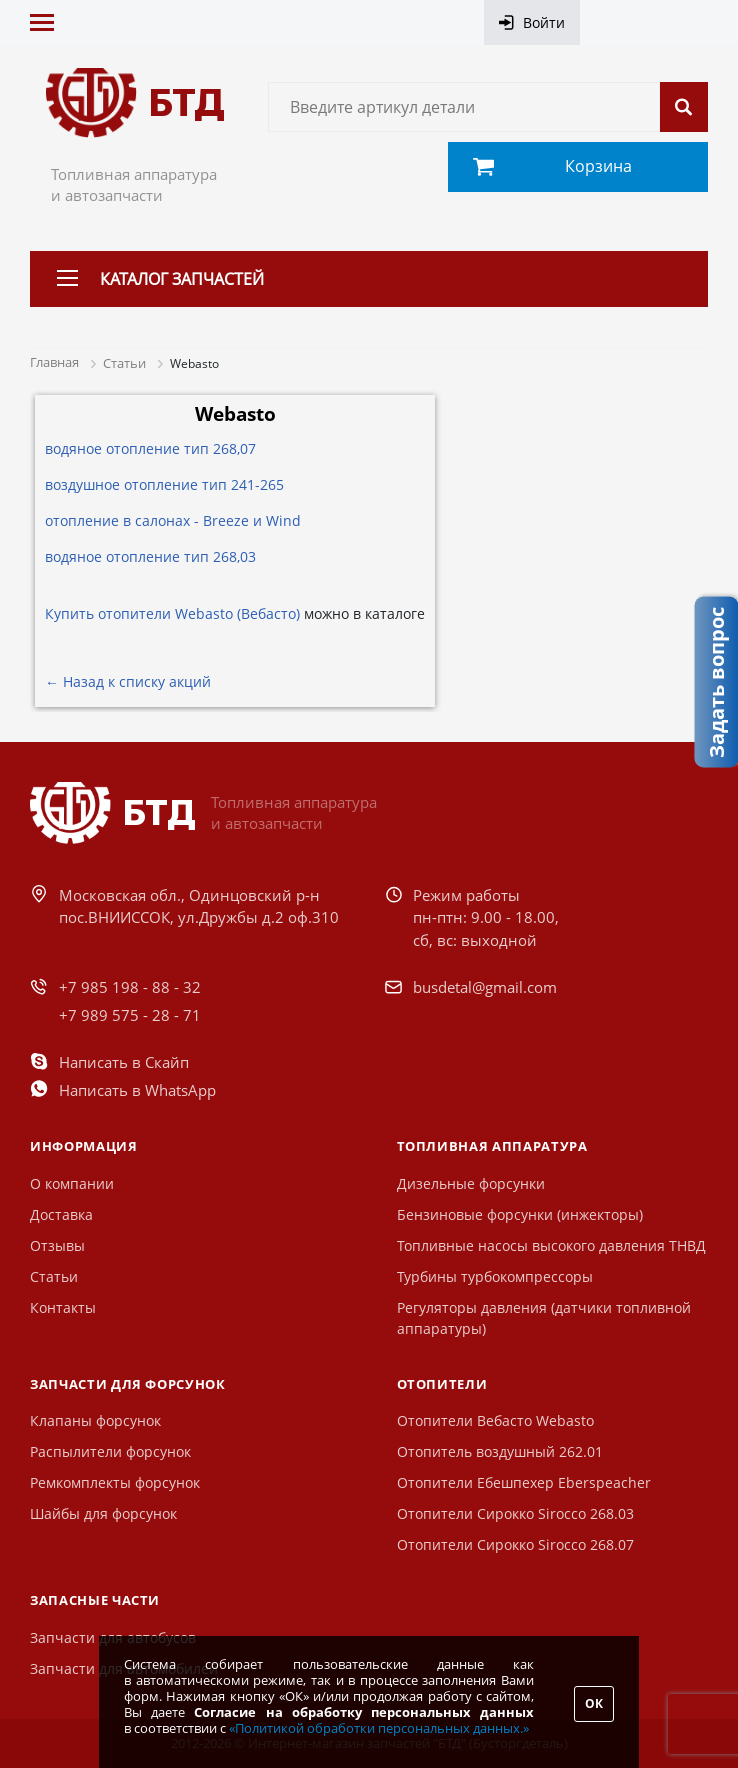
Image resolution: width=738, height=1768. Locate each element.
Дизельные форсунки (471, 1183)
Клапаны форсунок (95, 1420)
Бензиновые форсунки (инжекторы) (520, 1214)
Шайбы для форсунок (103, 1513)
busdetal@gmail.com (485, 987)
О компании (72, 1183)
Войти (544, 22)
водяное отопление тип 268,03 (150, 556)
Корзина (598, 166)
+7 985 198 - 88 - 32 (130, 987)
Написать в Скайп (124, 1062)
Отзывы (57, 1245)
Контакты (63, 1307)
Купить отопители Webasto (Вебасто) (172, 613)
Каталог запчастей (182, 279)
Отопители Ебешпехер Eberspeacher (524, 1482)
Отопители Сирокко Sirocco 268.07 (515, 1544)
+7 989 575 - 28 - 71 (130, 1015)
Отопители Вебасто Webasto (495, 1420)
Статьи (54, 1276)
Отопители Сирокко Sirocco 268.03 (515, 1513)
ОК (594, 1703)
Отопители (442, 1384)
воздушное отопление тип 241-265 (164, 484)
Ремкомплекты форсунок (115, 1482)
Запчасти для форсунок (128, 1384)
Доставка (61, 1214)
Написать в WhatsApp (137, 1090)
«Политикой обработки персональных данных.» (379, 1728)
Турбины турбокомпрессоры (495, 1276)
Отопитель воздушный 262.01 (500, 1451)
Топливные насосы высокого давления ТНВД (551, 1245)
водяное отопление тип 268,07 (150, 448)
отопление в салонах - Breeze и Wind (173, 520)
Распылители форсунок (110, 1451)
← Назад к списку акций (128, 681)
